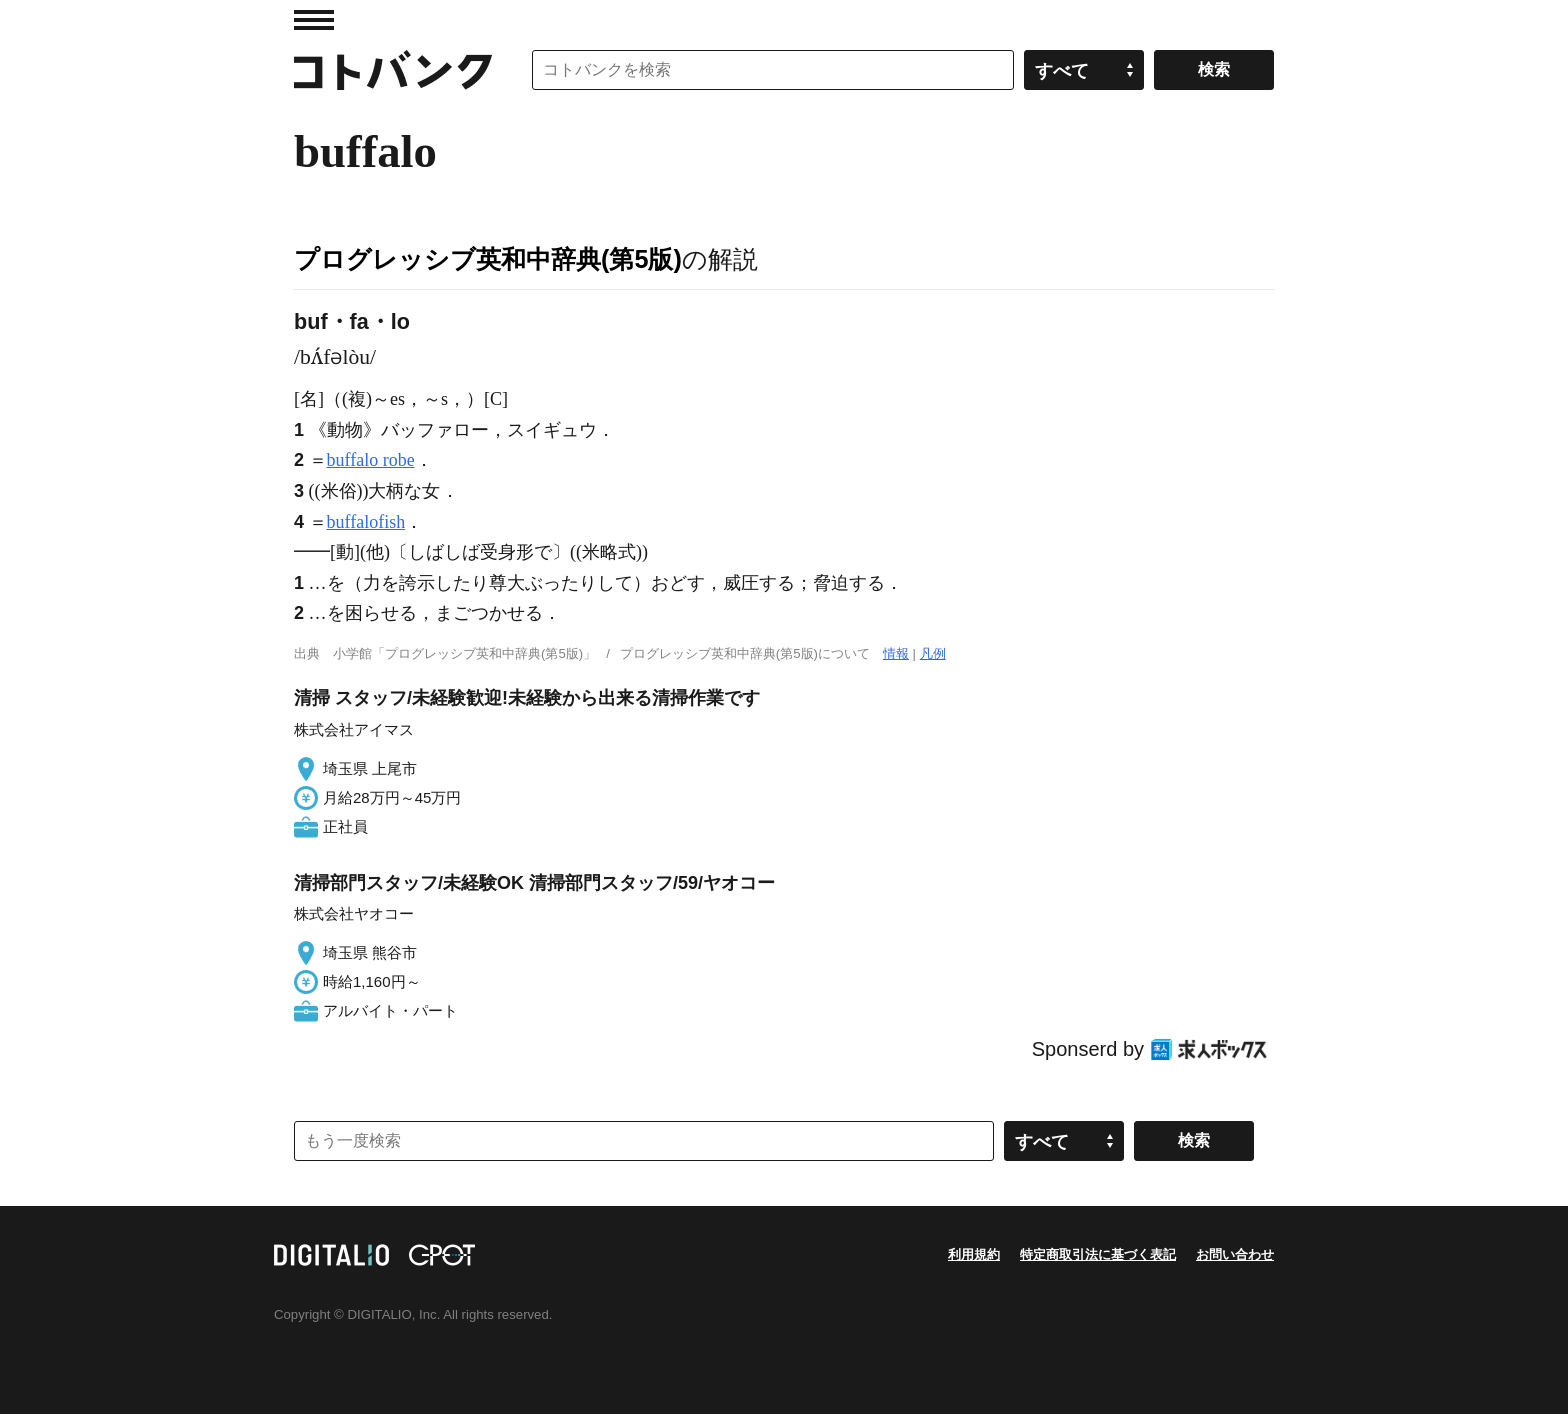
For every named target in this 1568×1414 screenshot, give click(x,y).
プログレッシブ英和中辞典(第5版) (488, 259)
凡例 (933, 653)
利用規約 (974, 1254)
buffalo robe (371, 460)
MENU (314, 20)
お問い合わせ (1235, 1254)
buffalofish (366, 522)
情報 (896, 653)
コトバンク (393, 70)
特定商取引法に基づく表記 (1098, 1254)
